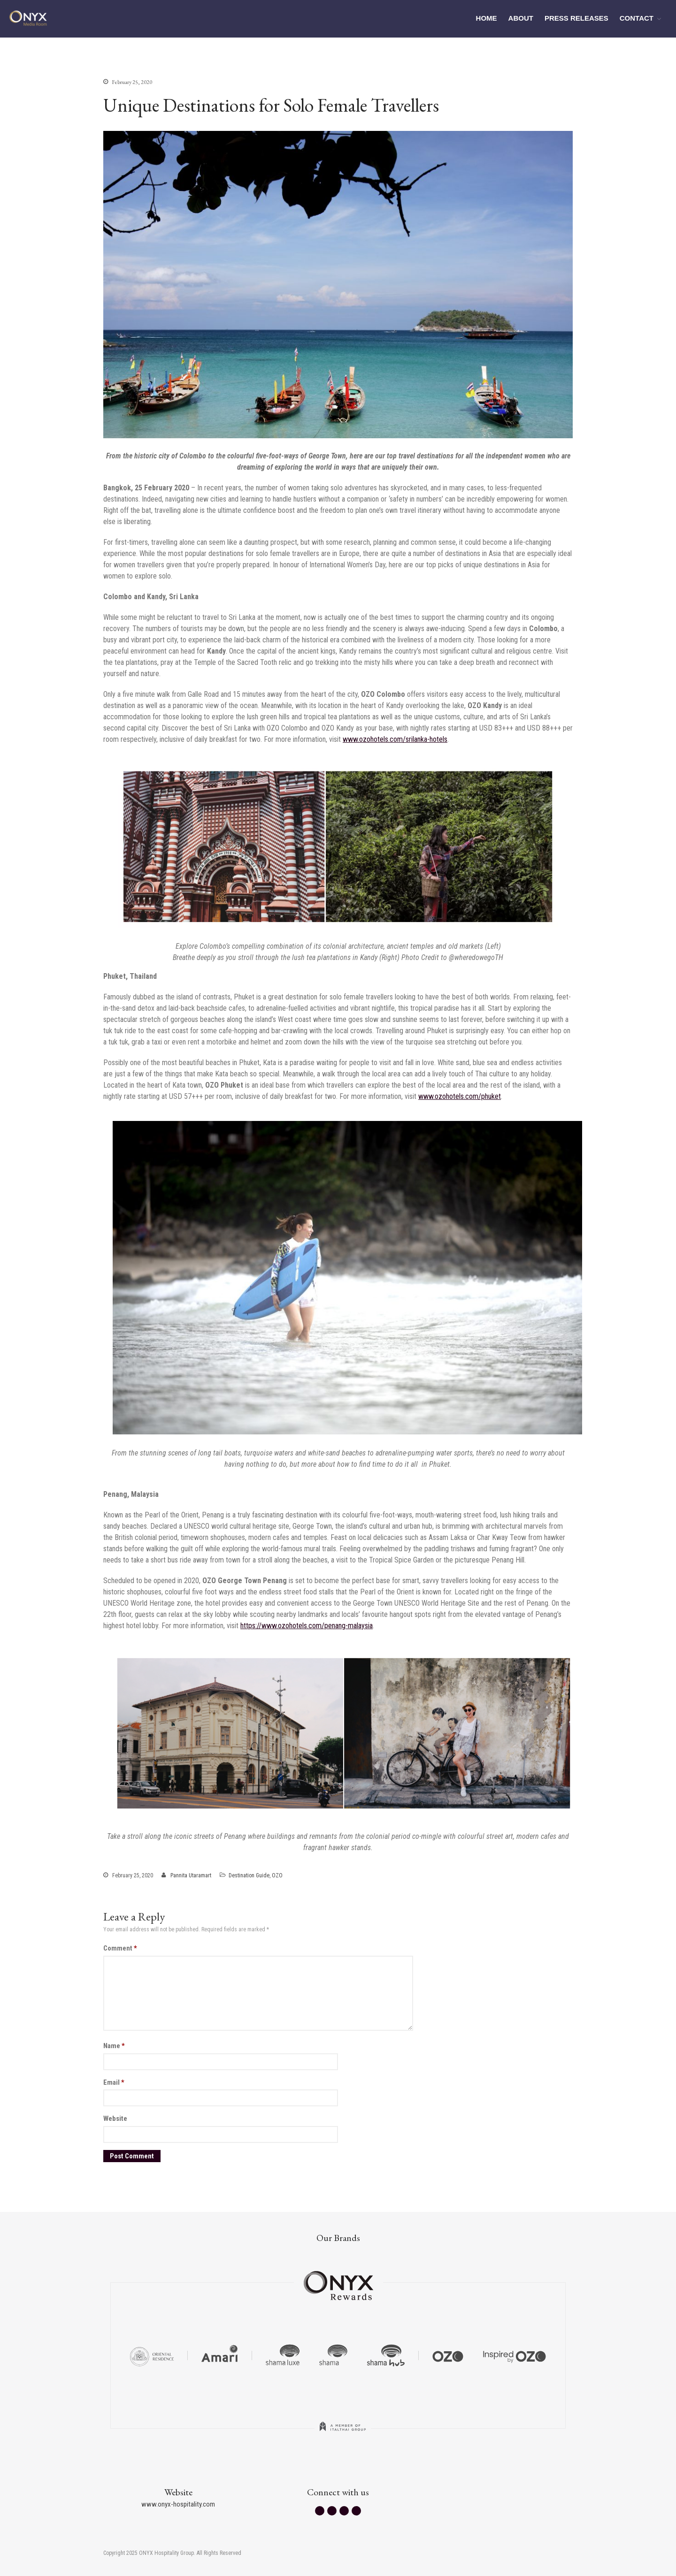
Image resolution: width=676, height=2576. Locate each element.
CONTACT (636, 18)
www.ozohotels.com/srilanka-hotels (395, 739)
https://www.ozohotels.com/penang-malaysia (306, 1625)
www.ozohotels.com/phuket (459, 1096)
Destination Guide (249, 1875)
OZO (277, 1875)
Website (115, 2118)
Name (114, 2046)
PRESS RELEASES (576, 18)
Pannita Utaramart (190, 1875)
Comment (120, 1948)
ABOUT (520, 18)
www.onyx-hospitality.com (178, 2504)
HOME (486, 18)
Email (113, 2082)
